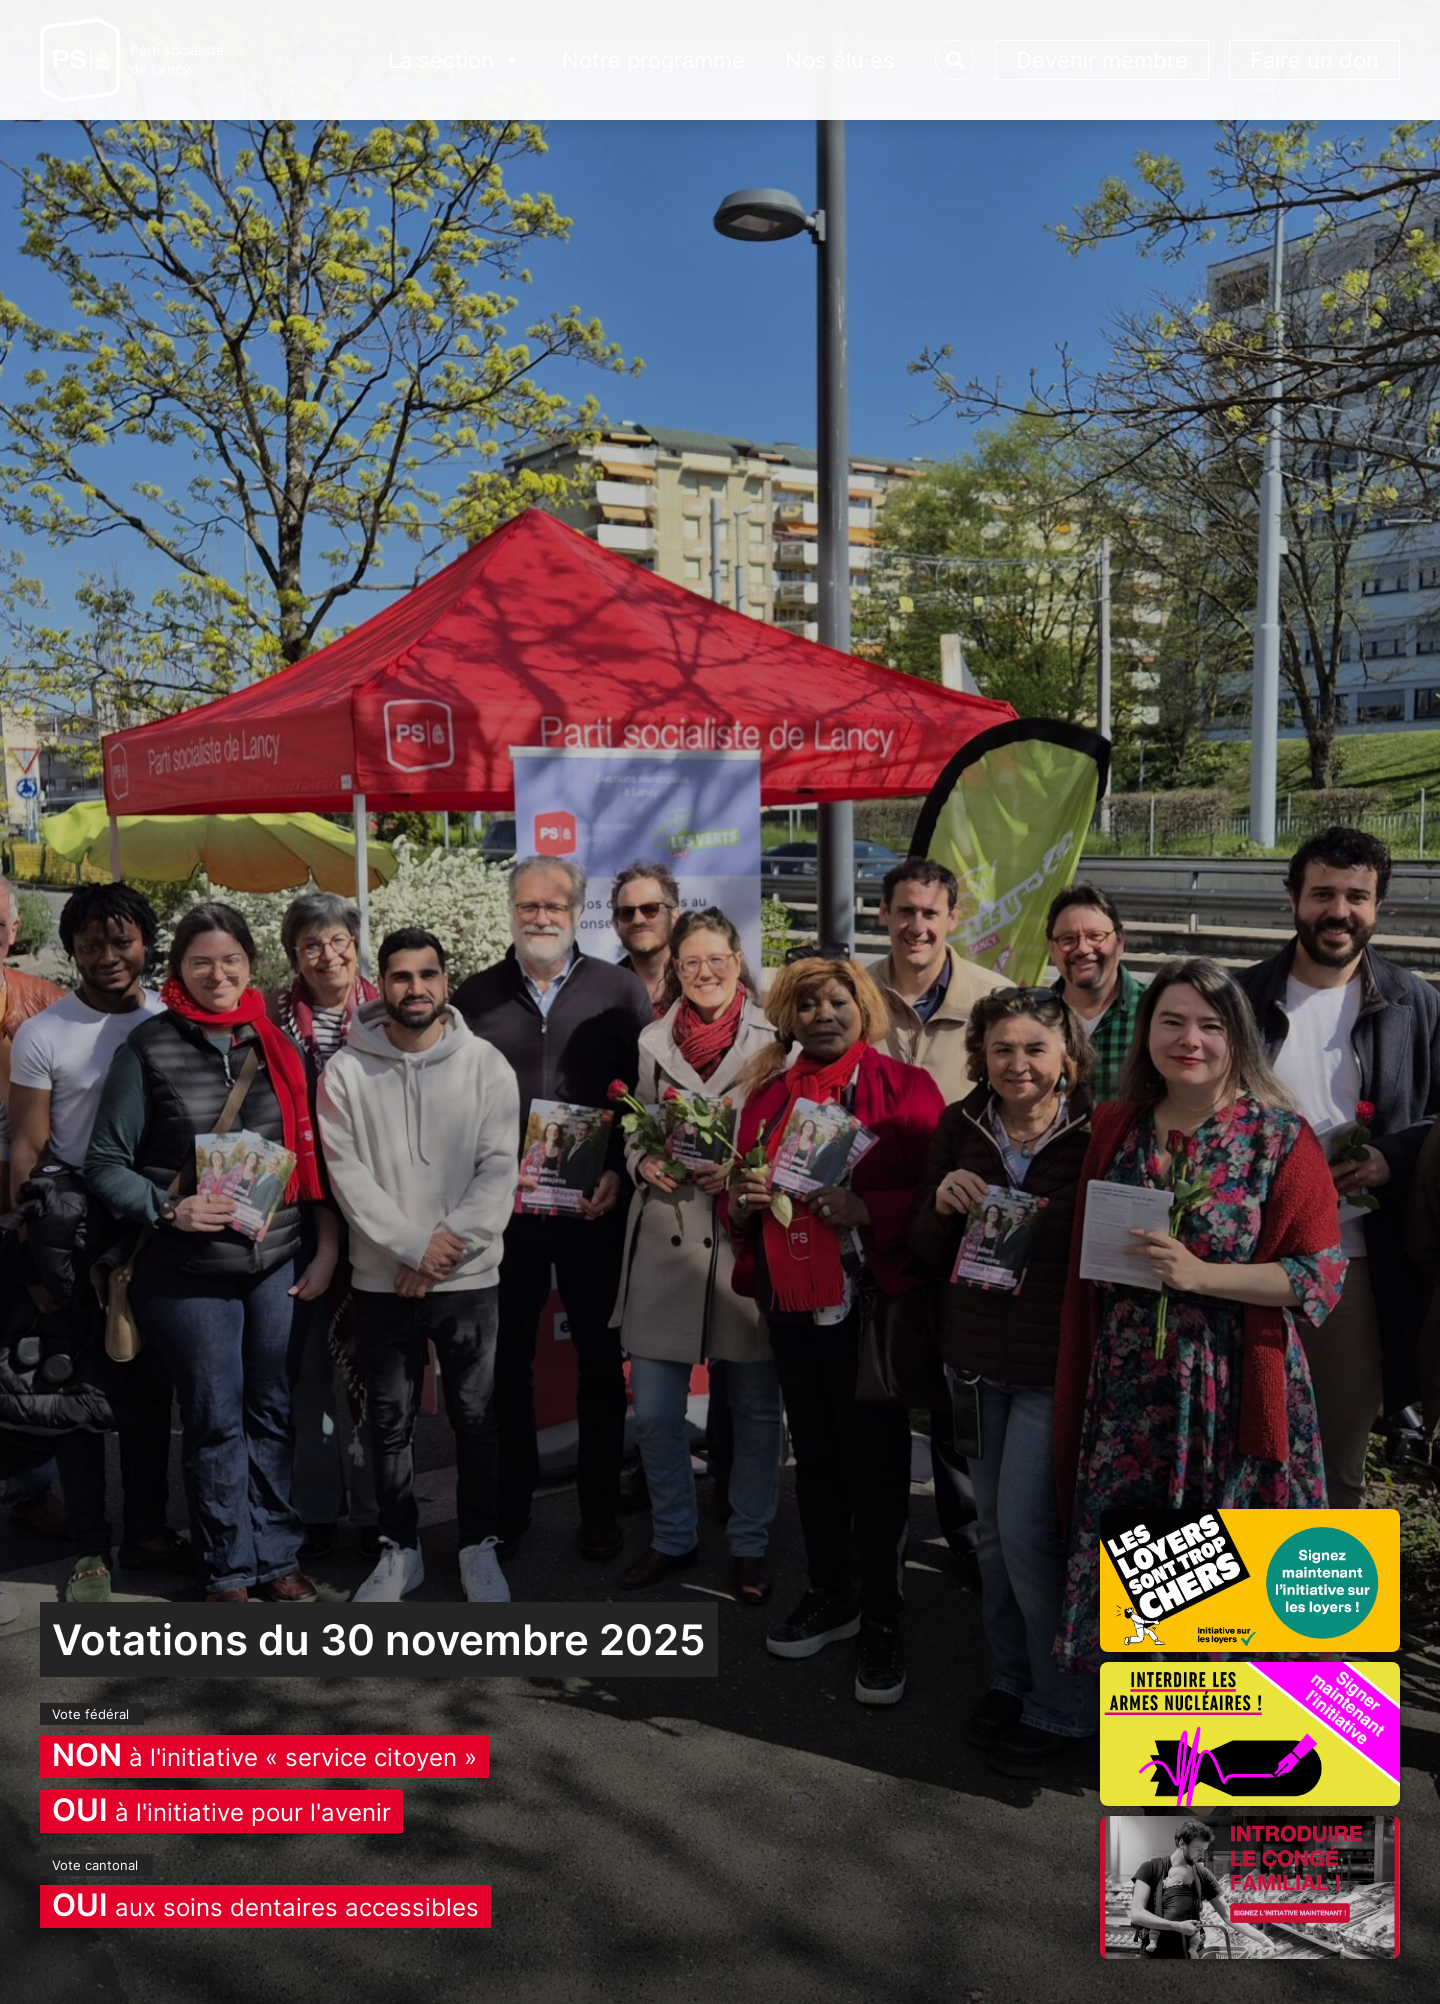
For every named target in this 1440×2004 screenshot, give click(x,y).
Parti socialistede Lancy (177, 59)
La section (455, 60)
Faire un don (1314, 60)
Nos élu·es (840, 60)
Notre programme (653, 60)
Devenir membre (1102, 60)
